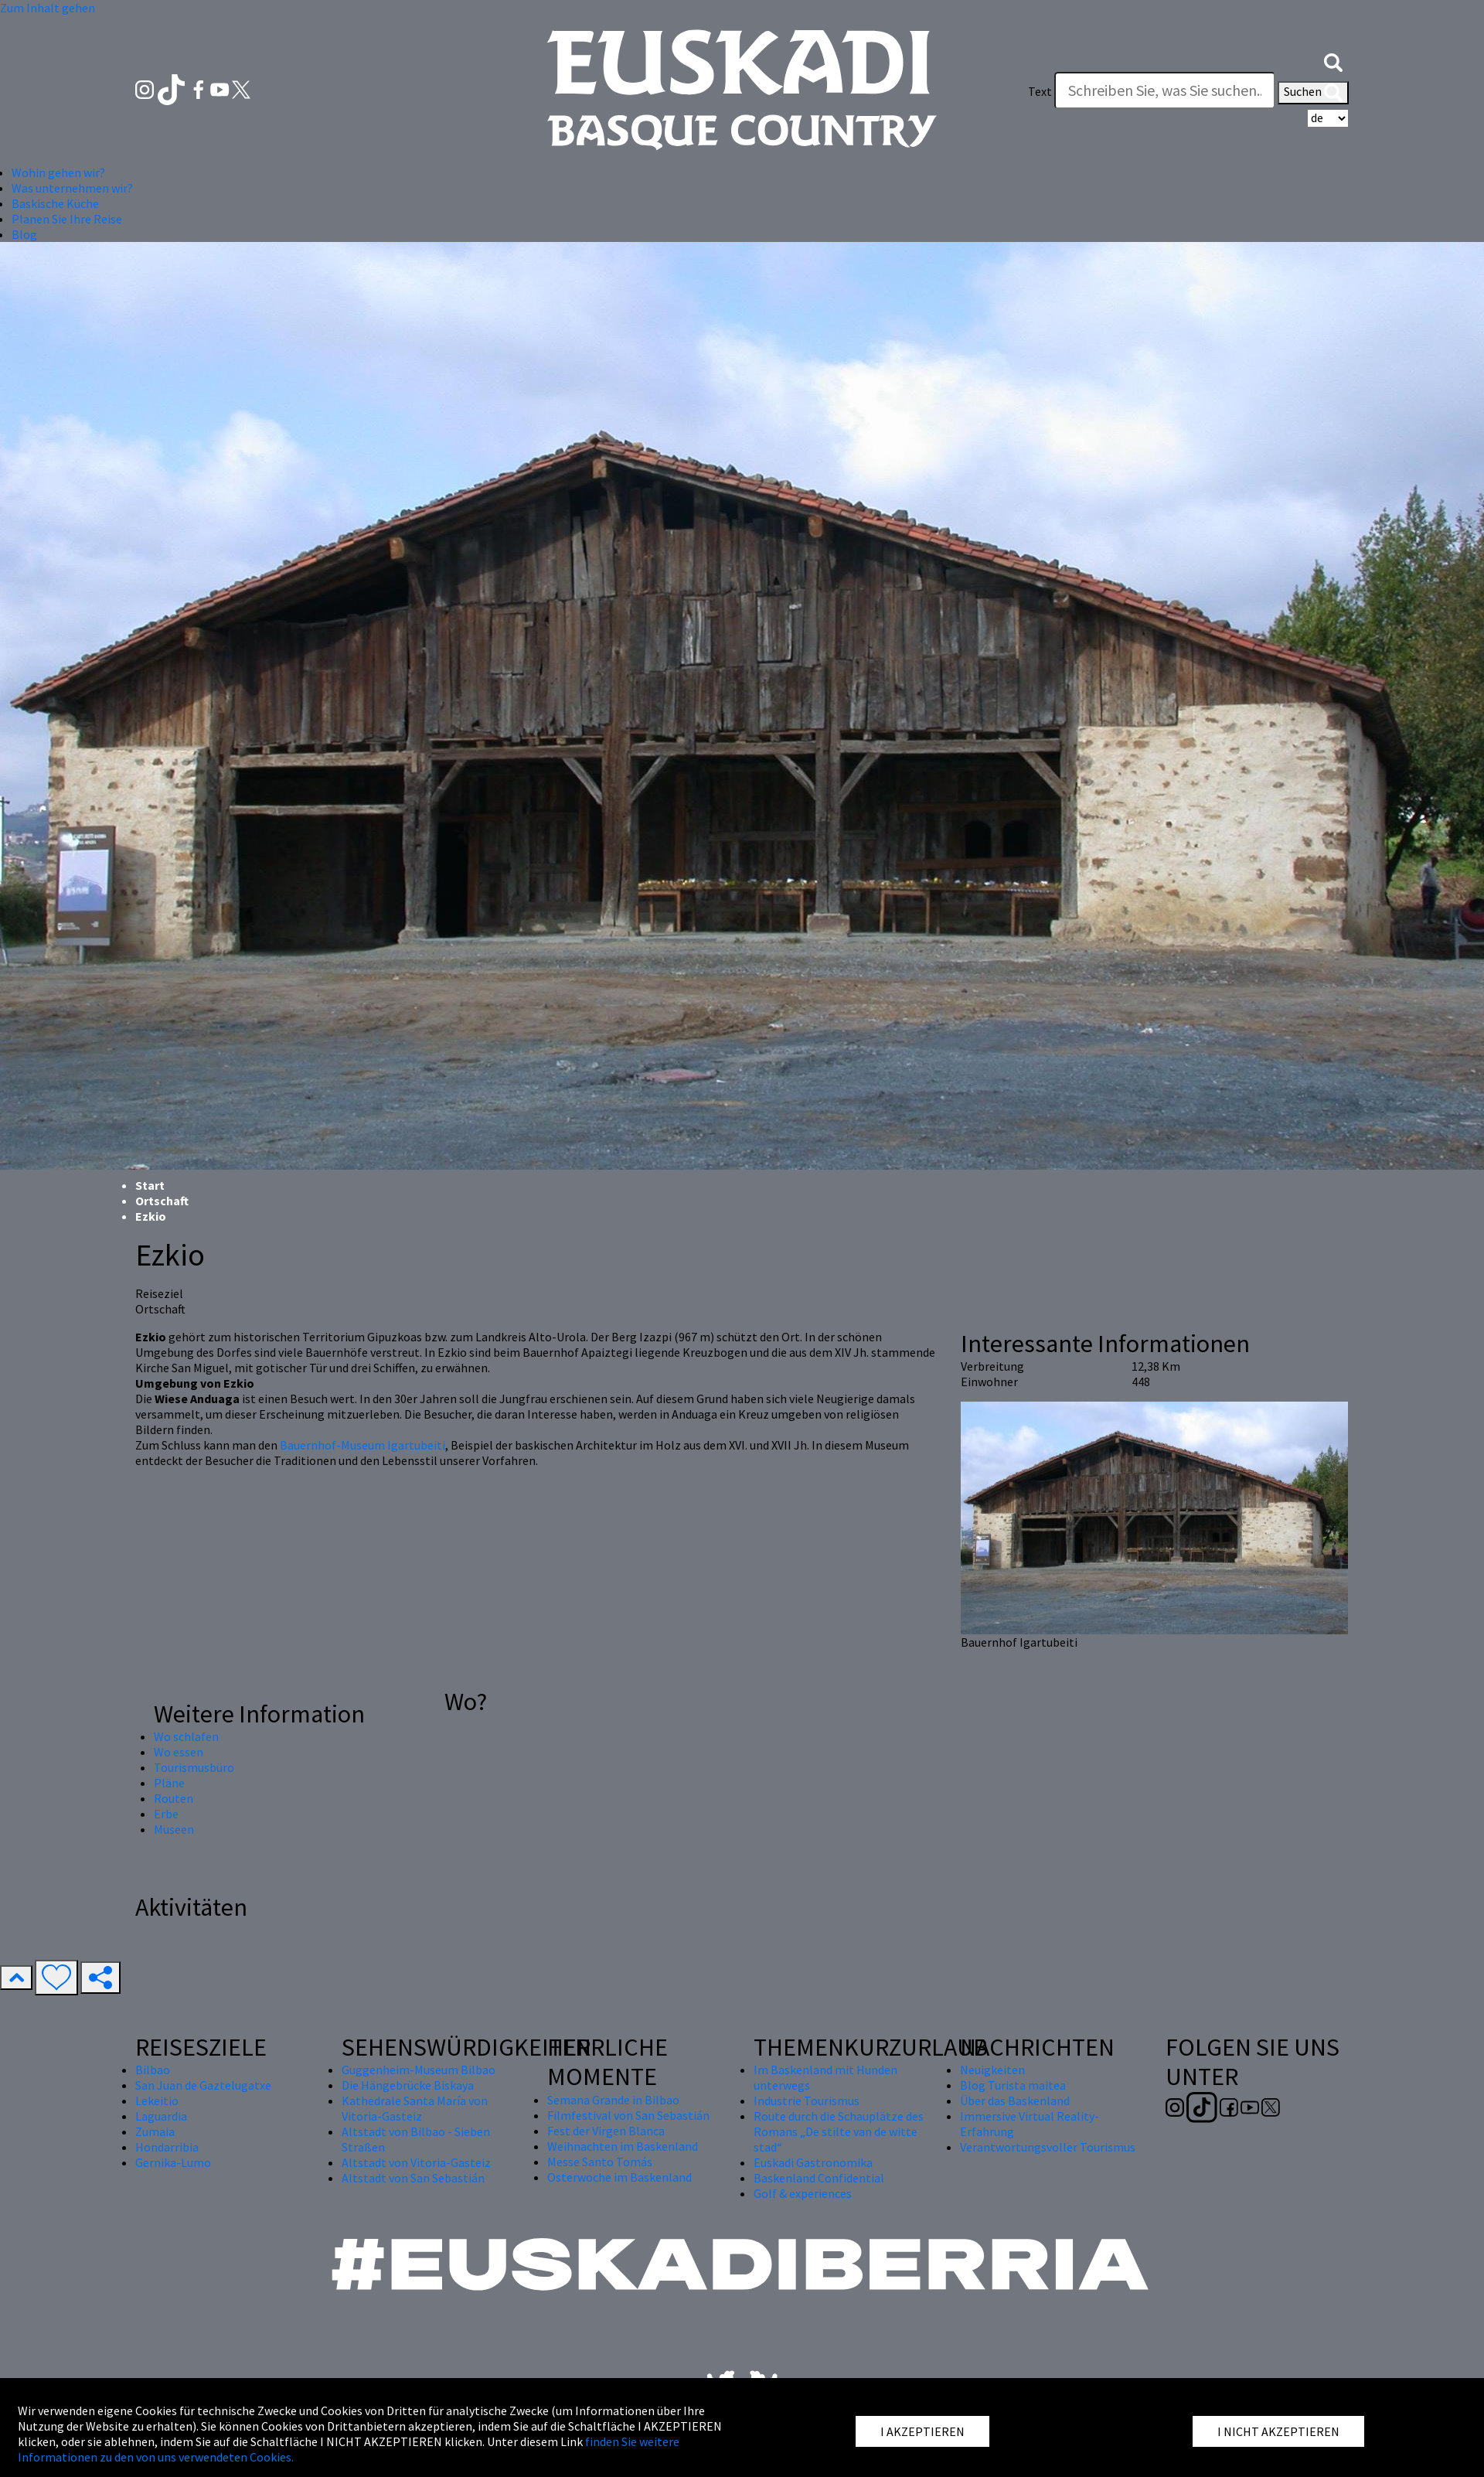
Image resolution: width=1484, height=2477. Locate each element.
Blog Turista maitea (1013, 2085)
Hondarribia (167, 2147)
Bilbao (152, 2069)
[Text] (1164, 90)
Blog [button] (24, 234)
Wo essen (178, 1752)
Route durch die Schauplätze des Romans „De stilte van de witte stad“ (839, 2131)
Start (150, 1185)
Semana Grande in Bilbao (613, 2099)
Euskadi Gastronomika (813, 2162)
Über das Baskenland (1015, 2100)
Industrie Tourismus (806, 2100)
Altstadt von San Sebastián (413, 2178)
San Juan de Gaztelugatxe (203, 2085)
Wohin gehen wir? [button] (58, 172)
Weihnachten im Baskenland (622, 2146)
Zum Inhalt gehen (47, 7)
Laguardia (161, 2116)
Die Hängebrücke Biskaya (408, 2085)
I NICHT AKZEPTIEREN (1278, 2431)
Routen (173, 1798)
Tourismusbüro (194, 1767)
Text (1040, 91)
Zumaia (155, 2131)
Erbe (166, 1813)
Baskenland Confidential (819, 2178)
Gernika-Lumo (173, 2162)
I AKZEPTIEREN (922, 2431)
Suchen (1313, 92)
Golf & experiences (803, 2193)
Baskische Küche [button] (55, 203)
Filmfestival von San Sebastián (628, 2115)
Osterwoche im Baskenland (619, 2177)
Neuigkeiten (992, 2069)
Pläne (169, 1782)
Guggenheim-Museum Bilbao (418, 2069)
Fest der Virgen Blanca (606, 2130)
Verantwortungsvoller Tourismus (1047, 2147)
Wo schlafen (186, 1736)
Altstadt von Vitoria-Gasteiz (416, 2162)
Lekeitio (157, 2100)
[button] (1333, 60)
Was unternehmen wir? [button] (72, 188)
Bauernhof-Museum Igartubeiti (362, 1445)
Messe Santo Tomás (599, 2161)
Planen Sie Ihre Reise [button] (67, 219)
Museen (174, 1829)
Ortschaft (162, 1200)
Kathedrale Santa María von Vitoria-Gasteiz (415, 2108)
